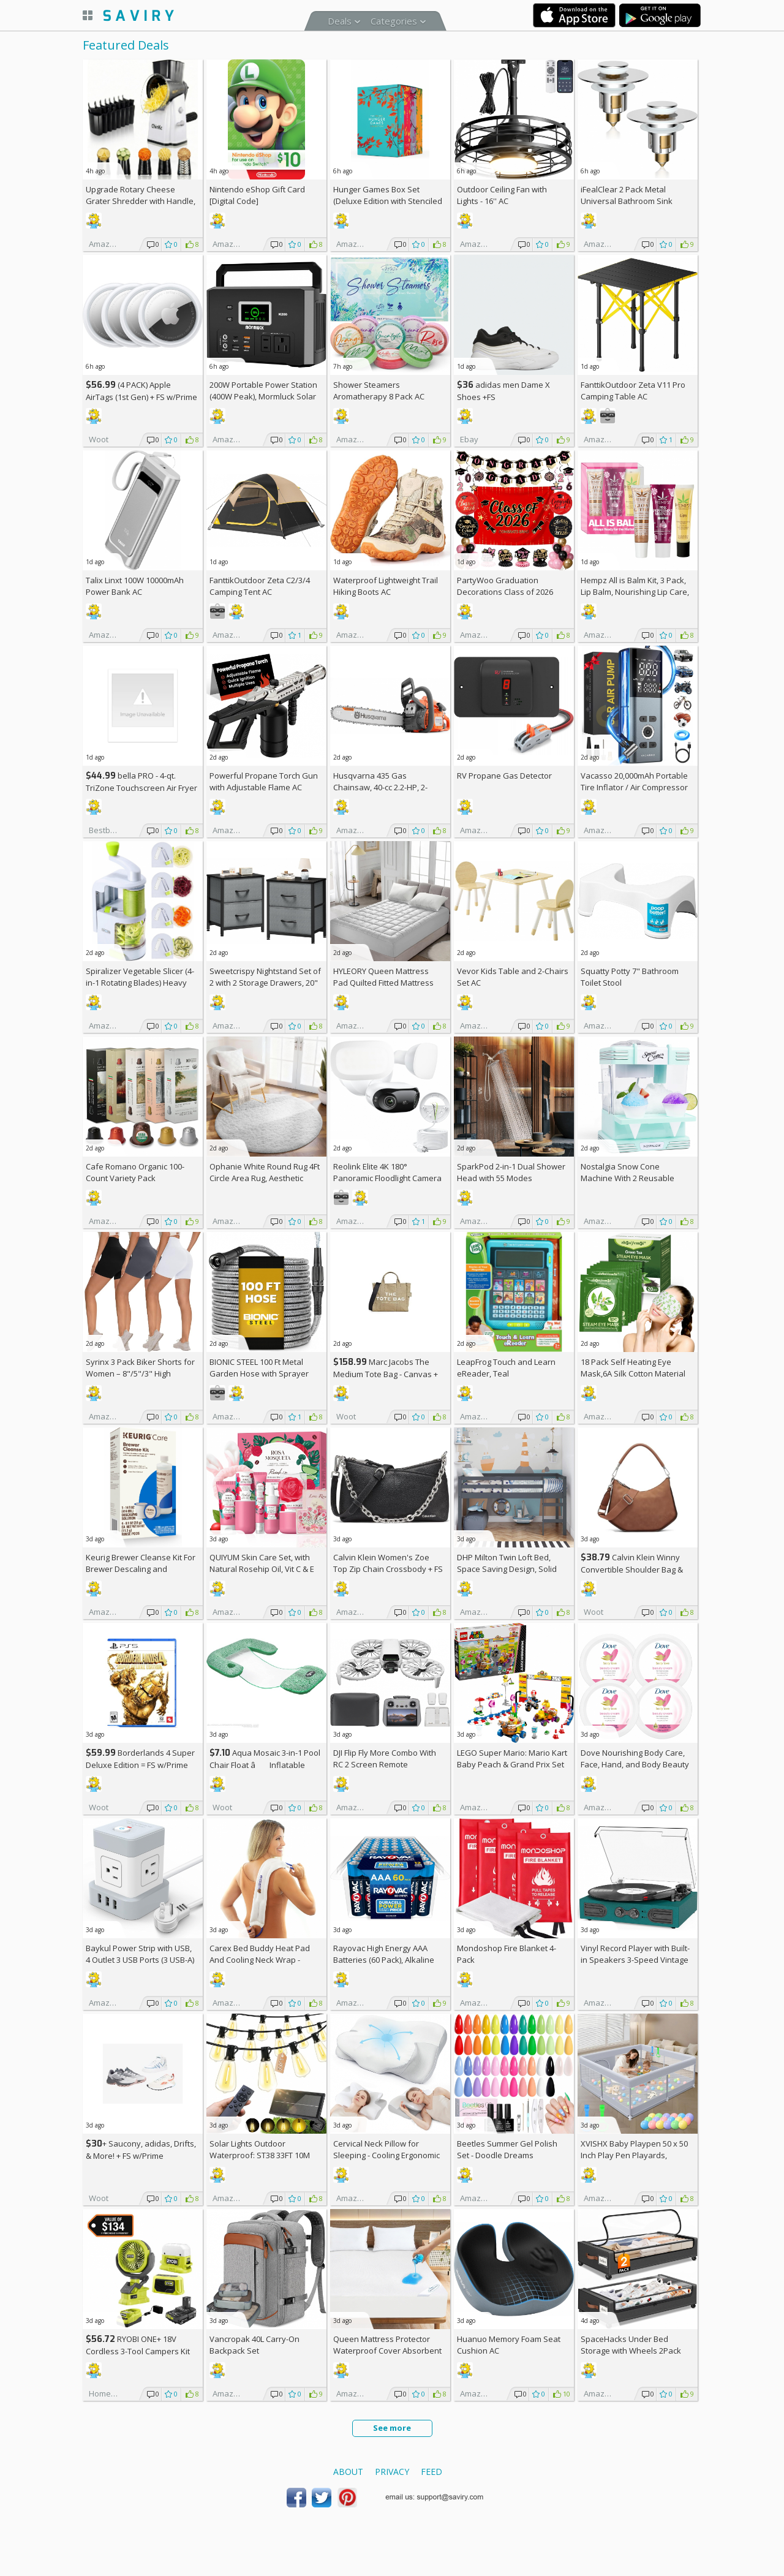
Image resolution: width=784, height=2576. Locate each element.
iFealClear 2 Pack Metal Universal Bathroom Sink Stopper (627, 201)
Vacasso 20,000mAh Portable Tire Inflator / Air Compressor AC (634, 787)
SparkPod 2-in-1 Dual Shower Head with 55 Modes (511, 1172)
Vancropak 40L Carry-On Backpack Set (254, 2344)
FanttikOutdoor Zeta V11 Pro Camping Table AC (633, 390)
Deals (340, 21)
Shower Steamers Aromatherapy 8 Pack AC (378, 390)
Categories (394, 21)
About (348, 2471)
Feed (431, 2471)
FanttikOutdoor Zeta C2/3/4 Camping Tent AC (259, 586)
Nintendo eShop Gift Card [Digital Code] (257, 195)
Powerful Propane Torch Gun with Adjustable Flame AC (263, 781)
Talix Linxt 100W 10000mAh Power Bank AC (135, 586)
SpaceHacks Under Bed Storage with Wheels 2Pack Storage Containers (631, 2350)
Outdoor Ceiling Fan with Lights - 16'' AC (502, 195)
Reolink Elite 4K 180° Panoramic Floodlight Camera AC (387, 1178)
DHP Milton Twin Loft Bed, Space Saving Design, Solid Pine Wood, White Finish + (509, 1569)
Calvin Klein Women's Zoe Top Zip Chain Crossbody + (388, 1563)
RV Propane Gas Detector (504, 775)
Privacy (392, 2471)
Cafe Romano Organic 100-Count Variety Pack (135, 1172)
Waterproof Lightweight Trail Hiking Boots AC (385, 586)
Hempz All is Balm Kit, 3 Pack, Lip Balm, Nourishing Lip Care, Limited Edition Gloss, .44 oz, (635, 592)
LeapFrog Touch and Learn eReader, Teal (506, 1367)
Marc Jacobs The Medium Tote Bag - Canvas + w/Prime (385, 1373)
